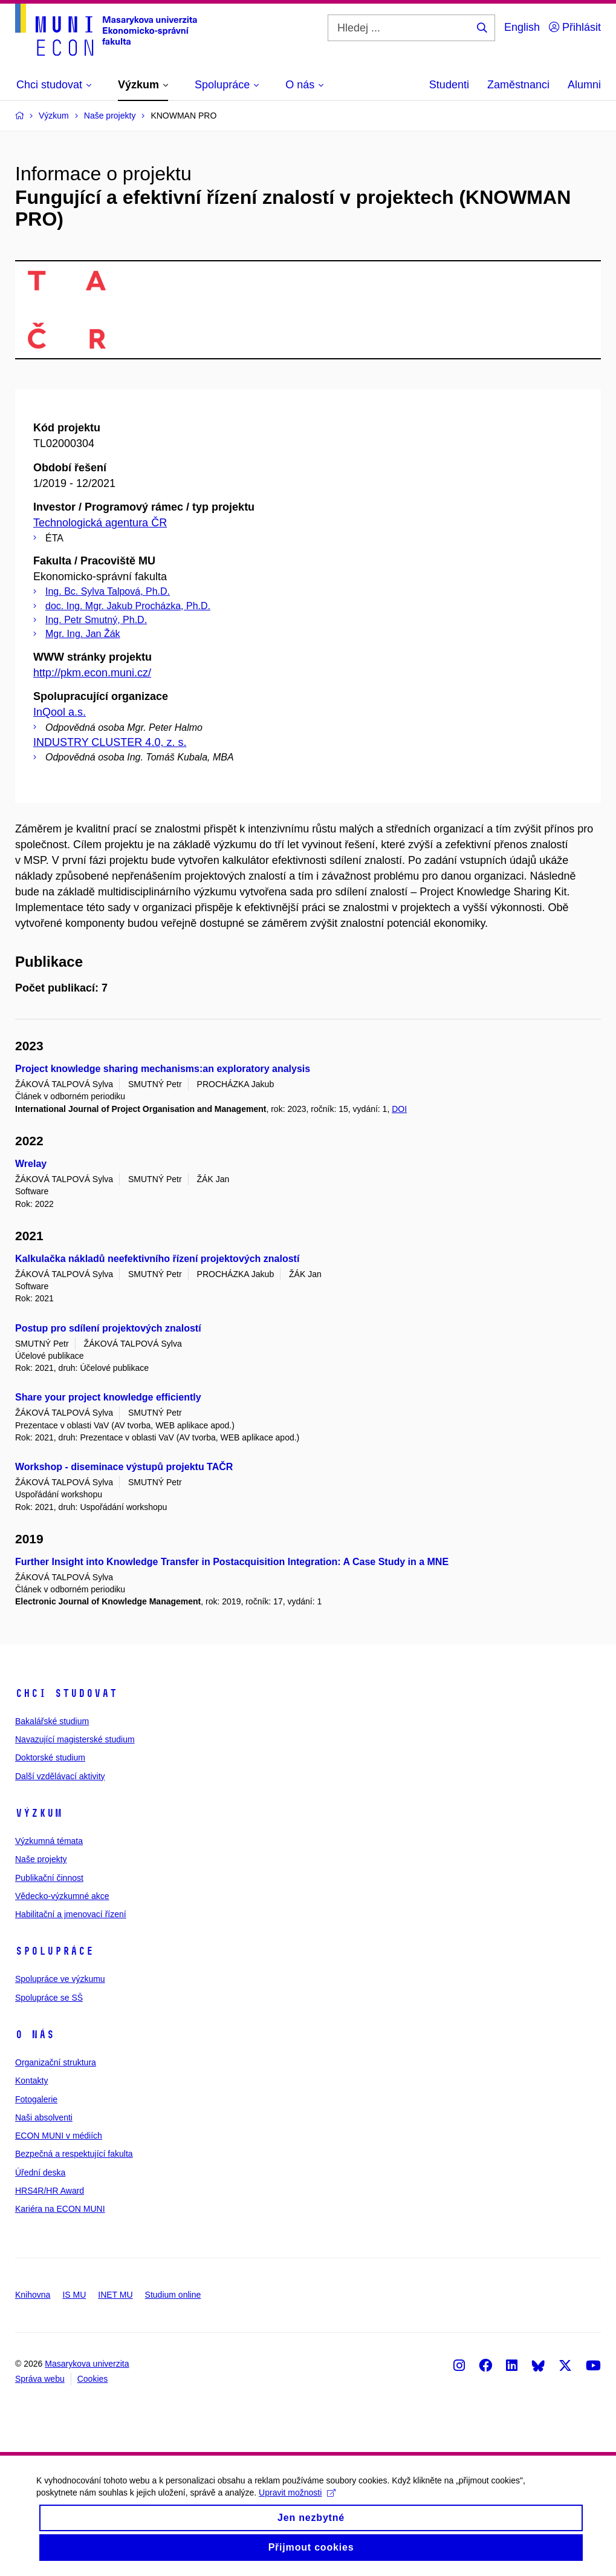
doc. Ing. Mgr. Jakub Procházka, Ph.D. (127, 606)
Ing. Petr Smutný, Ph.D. (96, 620)
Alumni (584, 85)
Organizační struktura (55, 2062)
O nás (34, 2034)
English (522, 27)
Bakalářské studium (52, 1721)
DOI (399, 1109)
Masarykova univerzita (87, 2363)
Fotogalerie (36, 2099)
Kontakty (31, 2080)
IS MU (74, 2295)
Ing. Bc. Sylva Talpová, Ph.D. (107, 591)
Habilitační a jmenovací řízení (70, 1914)
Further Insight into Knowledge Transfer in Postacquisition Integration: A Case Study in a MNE (232, 1562)
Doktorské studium (50, 1757)
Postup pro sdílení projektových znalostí (108, 1328)
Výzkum (38, 1813)
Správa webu (40, 2379)
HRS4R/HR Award (49, 2190)
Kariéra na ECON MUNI (60, 2209)
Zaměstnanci (518, 85)
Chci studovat (66, 1693)
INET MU (115, 2295)
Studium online (173, 2295)
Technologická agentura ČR (100, 523)
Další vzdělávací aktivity (60, 1776)
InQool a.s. (59, 712)
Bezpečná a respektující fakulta (74, 2154)
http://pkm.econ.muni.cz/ (92, 673)
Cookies (92, 2379)
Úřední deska (40, 2172)
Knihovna (32, 2295)
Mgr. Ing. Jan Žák (82, 634)
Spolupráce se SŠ (49, 1997)
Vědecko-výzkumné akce (62, 1896)
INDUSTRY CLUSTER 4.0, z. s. (109, 742)
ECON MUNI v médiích (58, 2135)
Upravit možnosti (297, 2501)
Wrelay (31, 1164)
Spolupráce (54, 1951)
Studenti (449, 85)
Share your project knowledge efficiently (108, 1397)
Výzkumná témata (49, 1841)
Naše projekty (41, 1859)
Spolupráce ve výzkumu (60, 1979)
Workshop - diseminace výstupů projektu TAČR (124, 1467)
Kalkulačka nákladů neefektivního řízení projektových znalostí (157, 1259)
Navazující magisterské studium (75, 1739)
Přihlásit (575, 27)
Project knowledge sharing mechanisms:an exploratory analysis (162, 1069)
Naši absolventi (44, 2117)
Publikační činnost (49, 1878)
